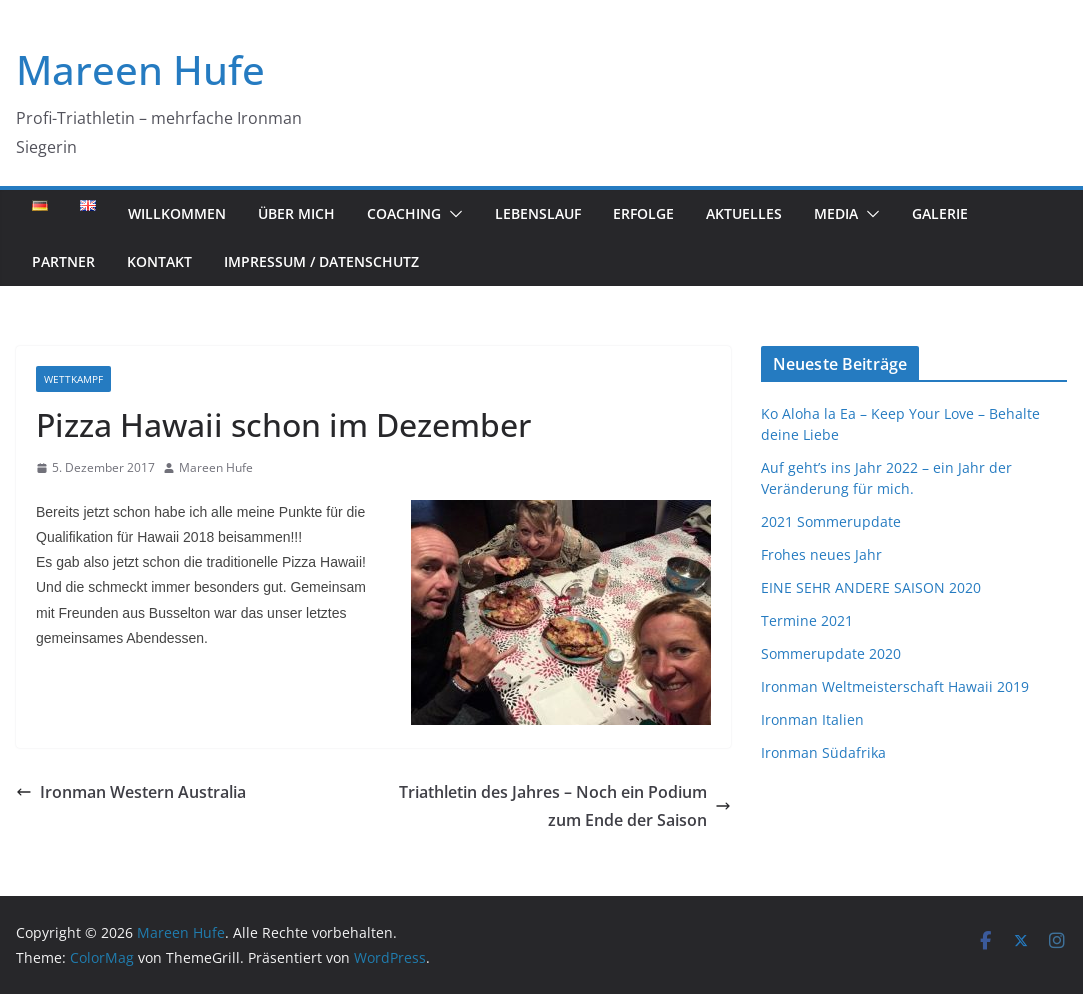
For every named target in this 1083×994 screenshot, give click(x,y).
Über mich (296, 213)
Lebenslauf (538, 213)
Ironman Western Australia (131, 792)
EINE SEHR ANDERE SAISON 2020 (871, 587)
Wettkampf (73, 379)
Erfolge (643, 213)
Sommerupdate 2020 (831, 653)
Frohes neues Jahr (821, 554)
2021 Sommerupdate (831, 521)
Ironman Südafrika (823, 752)
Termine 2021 (807, 620)
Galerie (940, 213)
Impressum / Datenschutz (321, 261)
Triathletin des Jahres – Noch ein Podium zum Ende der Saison (565, 806)
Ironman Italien (812, 719)
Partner (63, 261)
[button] (452, 214)
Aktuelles (744, 213)
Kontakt (159, 261)
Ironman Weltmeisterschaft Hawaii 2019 (895, 686)
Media (836, 213)
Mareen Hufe (140, 69)
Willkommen (177, 213)
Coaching (404, 213)
